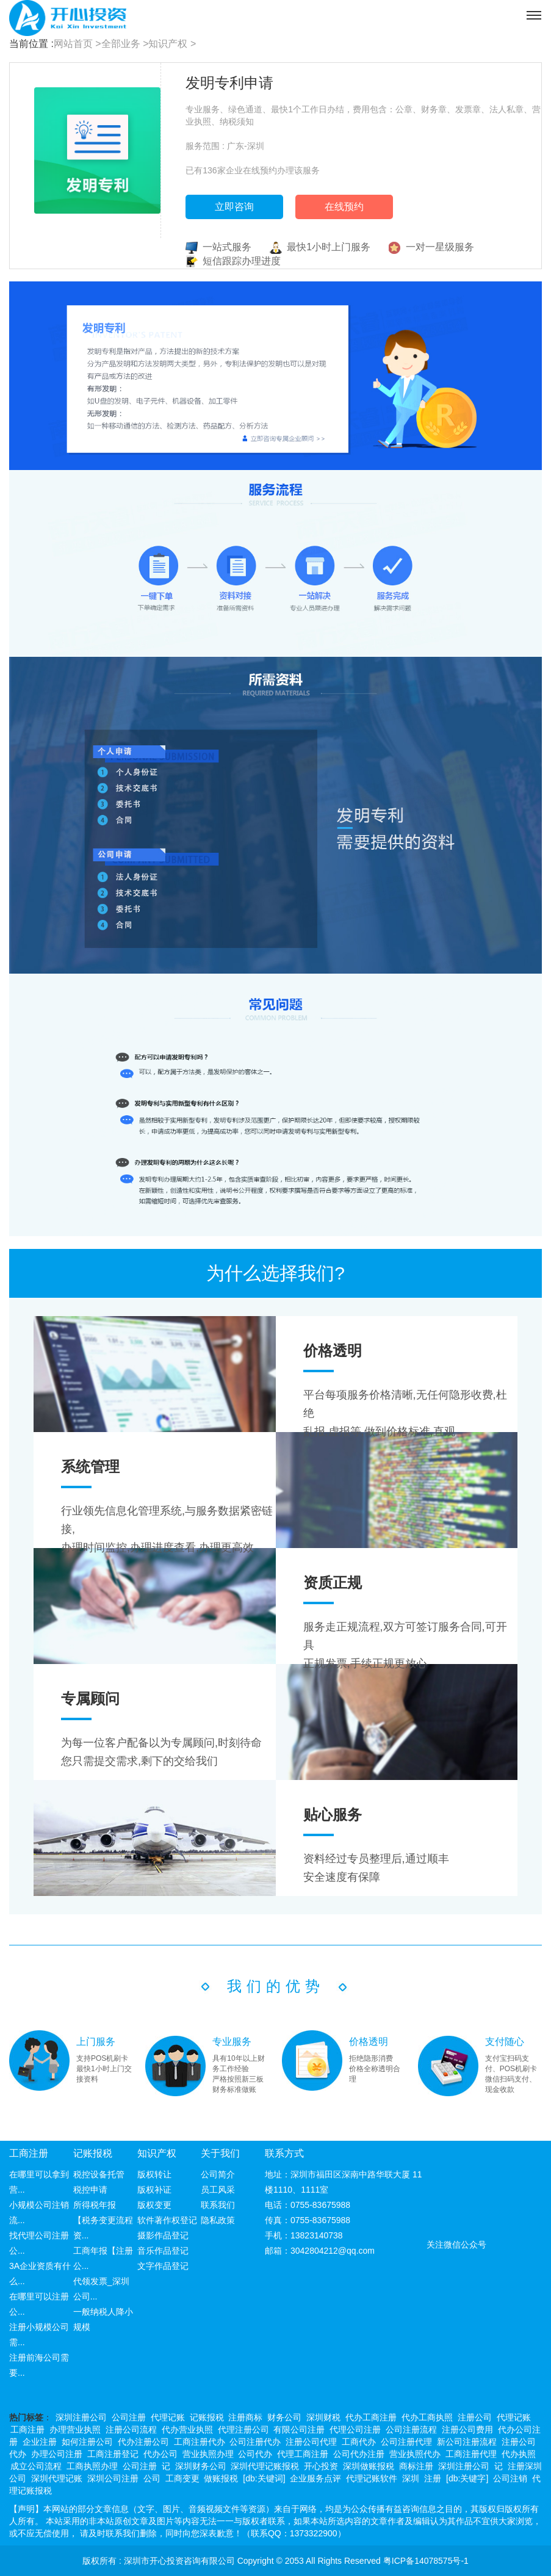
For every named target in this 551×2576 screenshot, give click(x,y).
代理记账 (168, 2417)
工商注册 (28, 2153)
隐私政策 (218, 2220)
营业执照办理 (208, 2454)
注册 (432, 2478)
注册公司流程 (131, 2429)
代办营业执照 (187, 2429)
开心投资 (321, 2466)
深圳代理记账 (56, 2478)
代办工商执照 (427, 2417)
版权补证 (154, 2189)
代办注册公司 (143, 2442)
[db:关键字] (467, 2478)
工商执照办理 (92, 2466)
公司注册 (129, 2417)
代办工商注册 (371, 2417)
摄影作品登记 (163, 2235)
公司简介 (218, 2174)
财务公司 (284, 2417)
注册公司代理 (311, 2442)
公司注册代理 (406, 2442)
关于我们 (220, 2153)
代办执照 (519, 2454)
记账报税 (92, 2153)
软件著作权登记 (167, 2220)
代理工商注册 (302, 2454)
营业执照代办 (415, 2454)
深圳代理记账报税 (265, 2466)
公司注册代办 (255, 2442)
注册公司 (475, 2417)
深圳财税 (323, 2417)
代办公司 (160, 2454)
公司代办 (255, 2454)
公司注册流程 (411, 2429)
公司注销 (510, 2478)
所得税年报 (94, 2205)
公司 (151, 2478)
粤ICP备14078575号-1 (426, 2561)
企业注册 (40, 2442)
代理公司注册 (355, 2429)
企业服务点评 (315, 2478)
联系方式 (284, 2153)
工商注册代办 (199, 2442)
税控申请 (90, 2189)
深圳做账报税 (368, 2466)
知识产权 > (172, 43)
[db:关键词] (264, 2478)
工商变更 (182, 2478)
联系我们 (218, 2205)
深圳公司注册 (113, 2478)
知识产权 (156, 2153)
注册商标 (245, 2417)
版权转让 (154, 2174)
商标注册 (416, 2466)
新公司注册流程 (467, 2442)
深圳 (410, 2478)
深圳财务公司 (200, 2466)
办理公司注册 (56, 2454)
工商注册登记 (113, 2454)
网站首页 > (77, 43)
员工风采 (218, 2189)
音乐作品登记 (163, 2251)
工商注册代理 (471, 2454)
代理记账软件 (371, 2478)
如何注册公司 (87, 2442)
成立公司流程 (36, 2466)
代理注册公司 (243, 2429)
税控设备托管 (98, 2174)
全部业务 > (125, 43)
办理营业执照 (75, 2429)
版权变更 (154, 2205)
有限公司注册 (299, 2429)
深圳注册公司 (81, 2417)
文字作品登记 (163, 2266)
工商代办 (359, 2442)
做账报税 (221, 2478)
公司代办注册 (358, 2454)
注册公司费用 (467, 2429)
